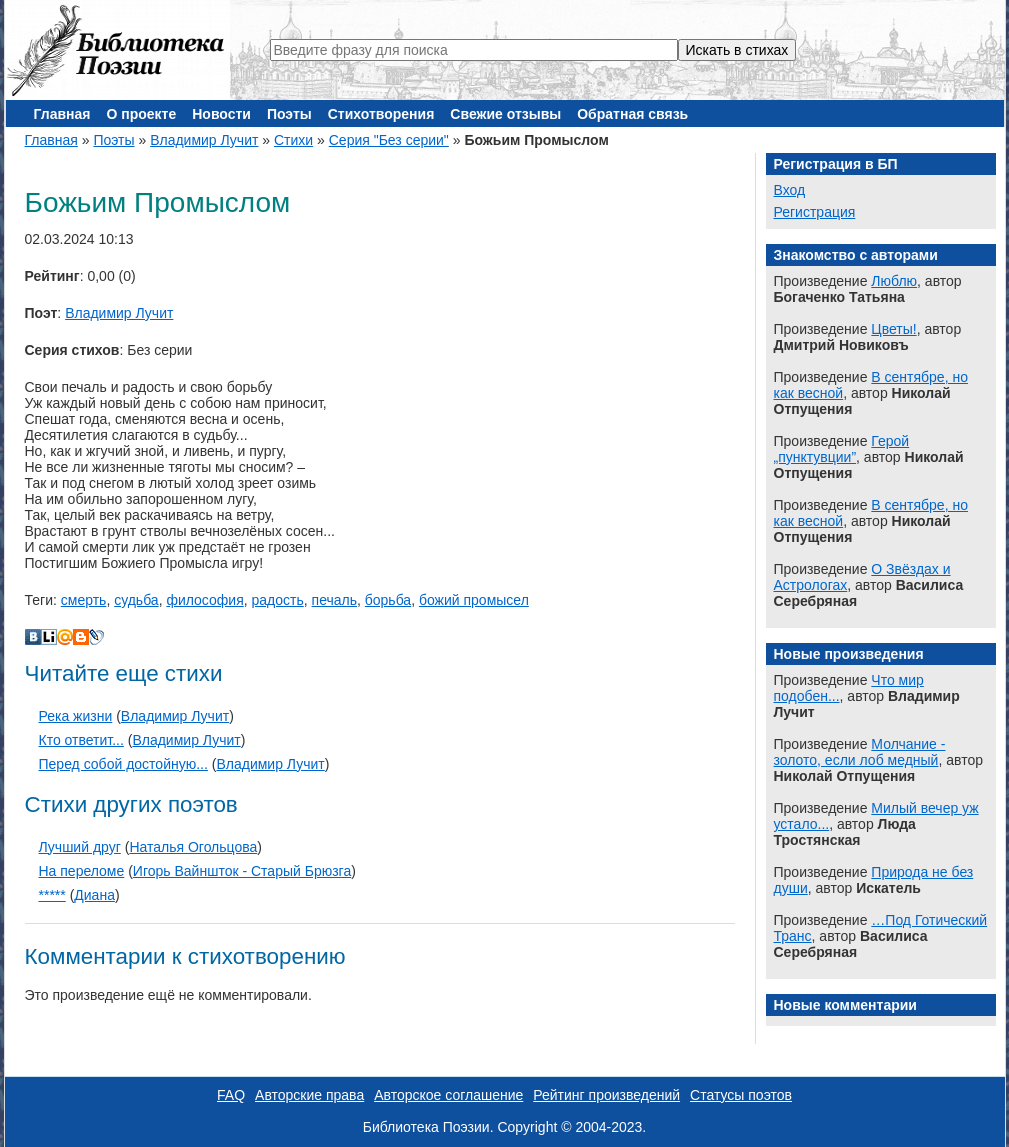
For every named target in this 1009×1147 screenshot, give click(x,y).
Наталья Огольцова (193, 847)
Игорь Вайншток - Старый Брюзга (242, 871)
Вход (790, 190)
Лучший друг (80, 847)
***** (52, 895)
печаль (334, 600)
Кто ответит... (81, 740)
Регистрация (815, 212)
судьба (136, 600)
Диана (94, 895)
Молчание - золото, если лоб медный (860, 752)
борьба (388, 600)
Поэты (289, 114)
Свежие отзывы (505, 114)
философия (204, 600)
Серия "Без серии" (389, 140)
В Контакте (33, 637)
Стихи (293, 140)
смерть (84, 600)
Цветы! (893, 329)
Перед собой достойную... (123, 764)
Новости (221, 114)
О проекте (141, 114)
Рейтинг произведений (606, 1095)
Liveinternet (49, 637)
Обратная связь (632, 114)
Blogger (81, 637)
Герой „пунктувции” (842, 449)
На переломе (82, 871)
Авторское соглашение (448, 1095)
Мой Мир (65, 637)
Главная (62, 114)
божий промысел (474, 600)
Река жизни (76, 716)
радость (278, 600)
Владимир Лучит (204, 140)
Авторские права (309, 1095)
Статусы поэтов (741, 1095)
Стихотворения (381, 114)
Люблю (894, 281)
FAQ (231, 1095)
